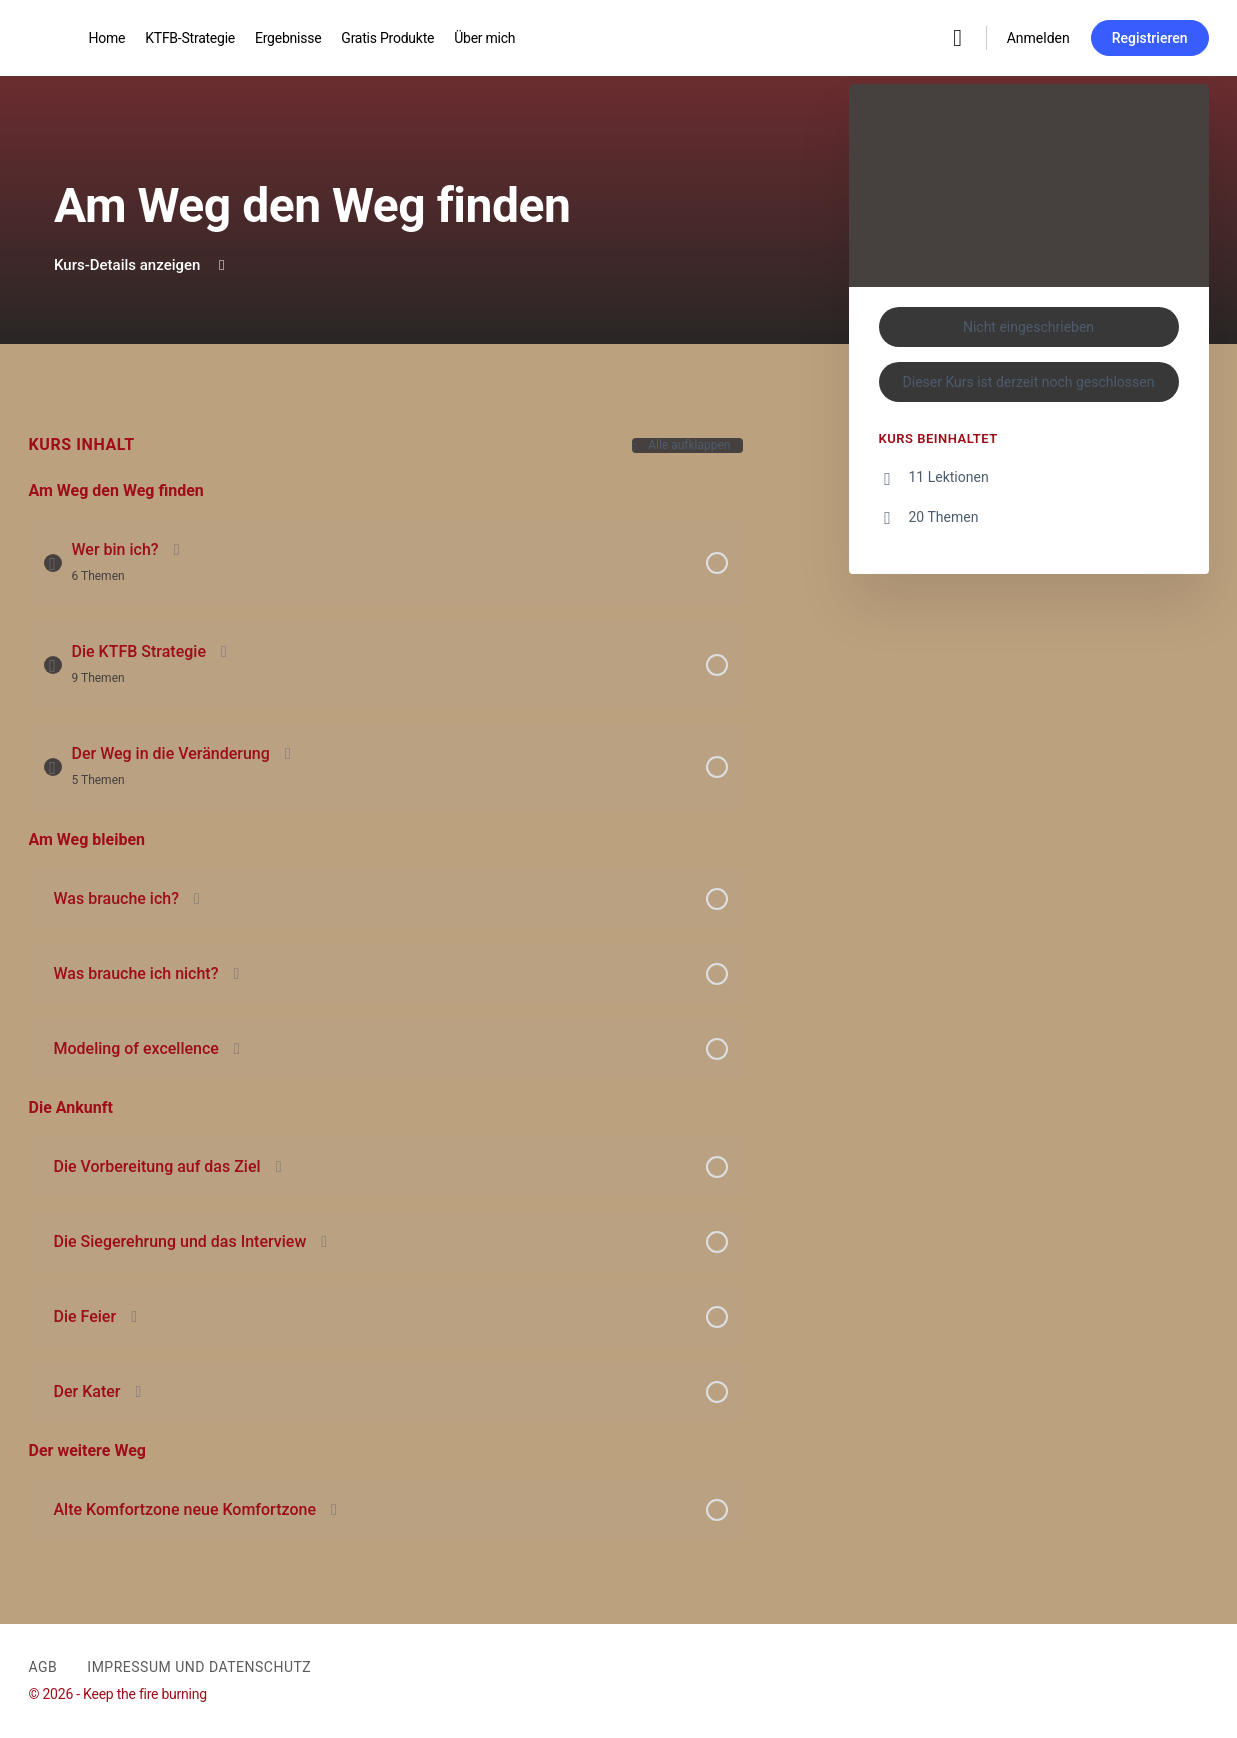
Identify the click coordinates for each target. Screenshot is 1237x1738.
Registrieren (1150, 38)
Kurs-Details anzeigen (141, 265)
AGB (43, 1667)
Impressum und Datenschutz (199, 1667)
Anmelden (1038, 38)
